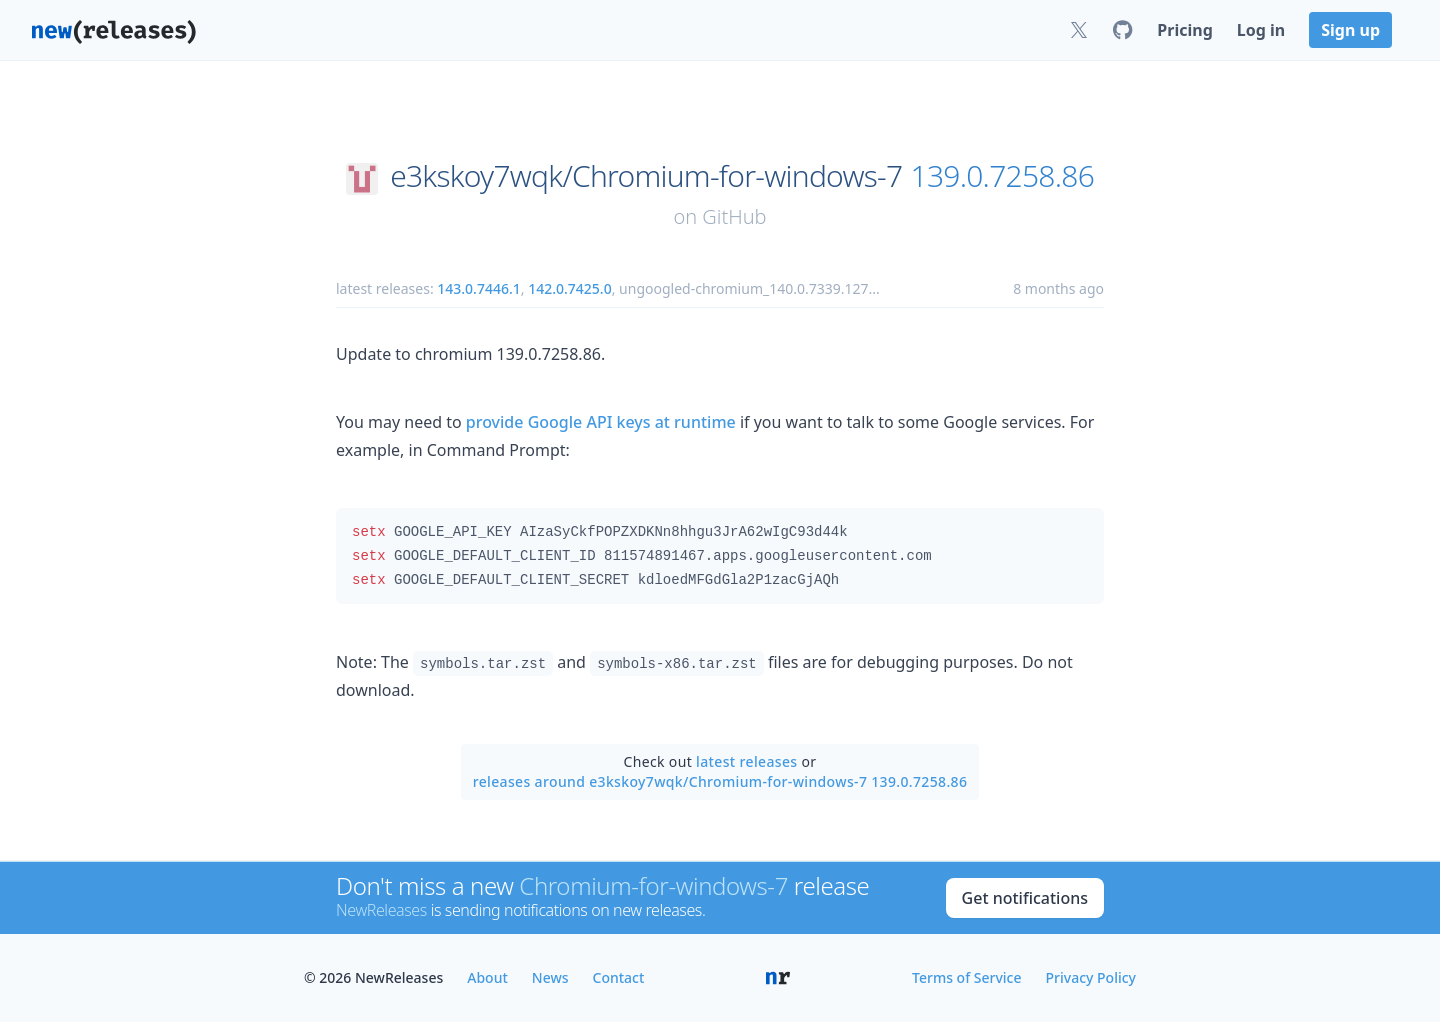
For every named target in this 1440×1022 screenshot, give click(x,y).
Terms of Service (966, 977)
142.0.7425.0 (570, 288)
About (487, 977)
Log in (1261, 30)
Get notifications (1025, 898)
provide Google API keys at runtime (601, 422)
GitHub (734, 216)
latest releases (746, 761)
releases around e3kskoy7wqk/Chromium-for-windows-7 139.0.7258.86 (720, 781)
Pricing (1184, 30)
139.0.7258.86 (1003, 176)
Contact (619, 977)
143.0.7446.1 (479, 288)
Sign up (1350, 30)
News (550, 977)
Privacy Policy (1091, 977)
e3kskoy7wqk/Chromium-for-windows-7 (646, 176)
